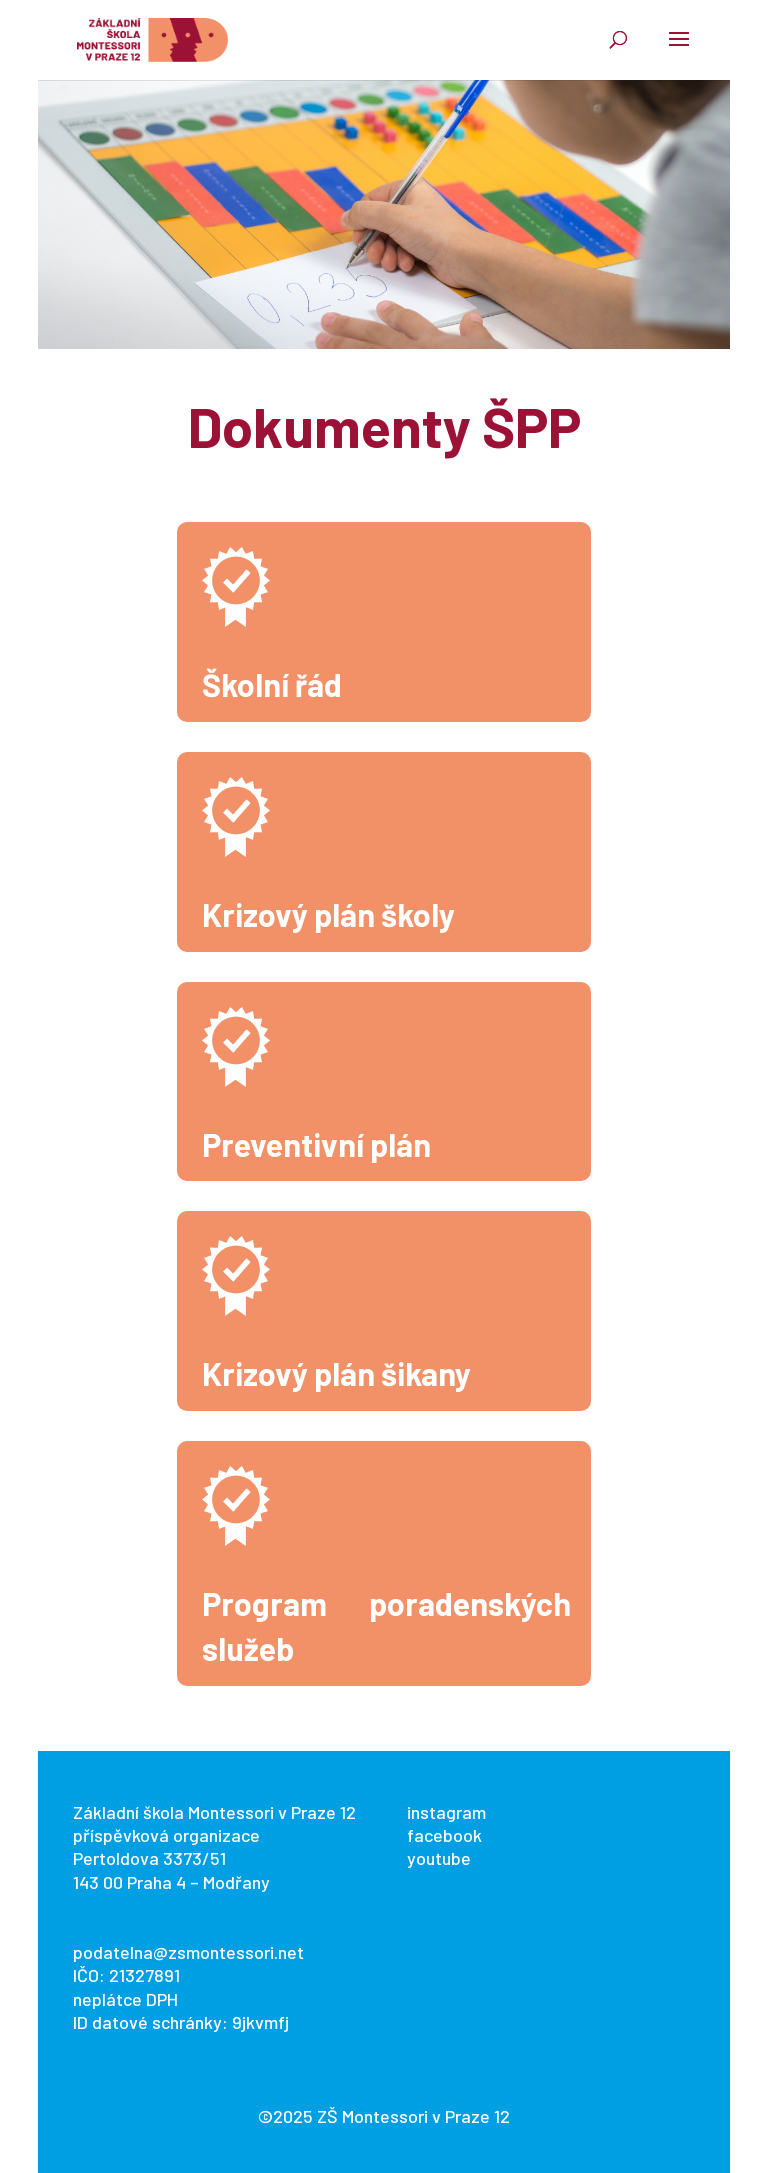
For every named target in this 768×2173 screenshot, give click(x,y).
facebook (444, 1835)
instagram (446, 1812)
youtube (439, 1858)
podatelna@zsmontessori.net (188, 1952)
